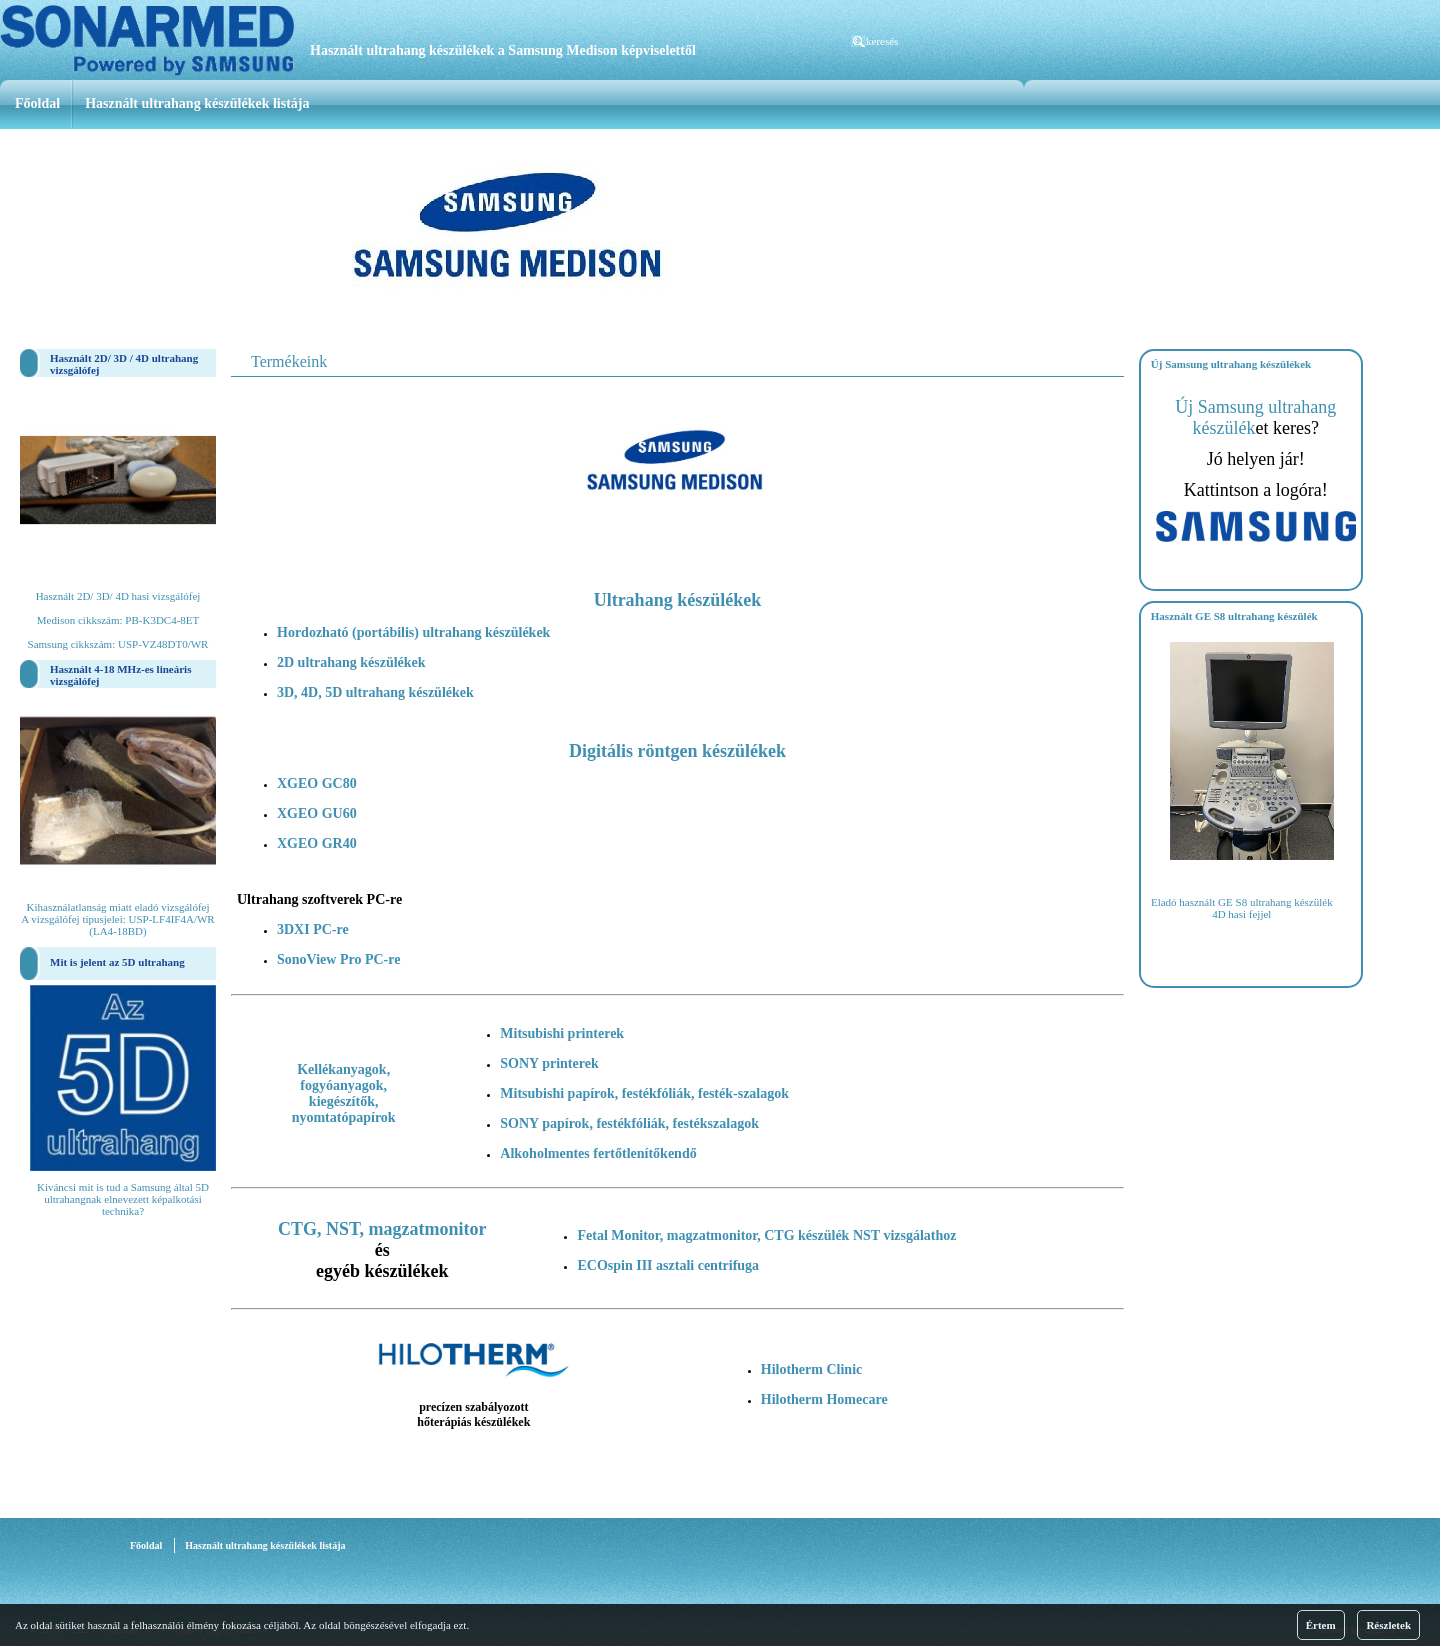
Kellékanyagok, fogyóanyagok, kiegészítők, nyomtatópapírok (344, 1093)
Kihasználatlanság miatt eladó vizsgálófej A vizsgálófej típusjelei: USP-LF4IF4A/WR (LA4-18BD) (117, 919)
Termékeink (289, 361)
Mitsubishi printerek (562, 1033)
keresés (882, 41)
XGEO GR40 (317, 843)
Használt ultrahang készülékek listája (197, 103)
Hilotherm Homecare (824, 1399)
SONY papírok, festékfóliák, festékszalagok (629, 1123)
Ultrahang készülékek (678, 600)
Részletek (1388, 1625)
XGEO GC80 (317, 783)
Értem (1321, 1625)
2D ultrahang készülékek (351, 662)
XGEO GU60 (317, 813)
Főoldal (37, 103)
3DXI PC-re (313, 929)
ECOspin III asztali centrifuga (668, 1265)
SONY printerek (549, 1063)
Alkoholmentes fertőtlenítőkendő (598, 1153)
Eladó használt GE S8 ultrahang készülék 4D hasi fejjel (1242, 908)
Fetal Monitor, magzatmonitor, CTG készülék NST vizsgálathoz (766, 1235)
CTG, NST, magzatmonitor (382, 1229)
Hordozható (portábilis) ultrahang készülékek (413, 632)
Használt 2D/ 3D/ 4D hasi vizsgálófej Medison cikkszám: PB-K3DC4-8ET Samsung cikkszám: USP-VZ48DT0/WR (118, 620)
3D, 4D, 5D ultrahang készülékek (375, 692)
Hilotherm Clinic (812, 1369)
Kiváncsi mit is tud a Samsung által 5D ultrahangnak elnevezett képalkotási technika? (123, 1199)
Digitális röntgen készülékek (677, 751)
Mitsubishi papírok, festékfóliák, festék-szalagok (644, 1093)
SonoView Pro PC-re (338, 959)
